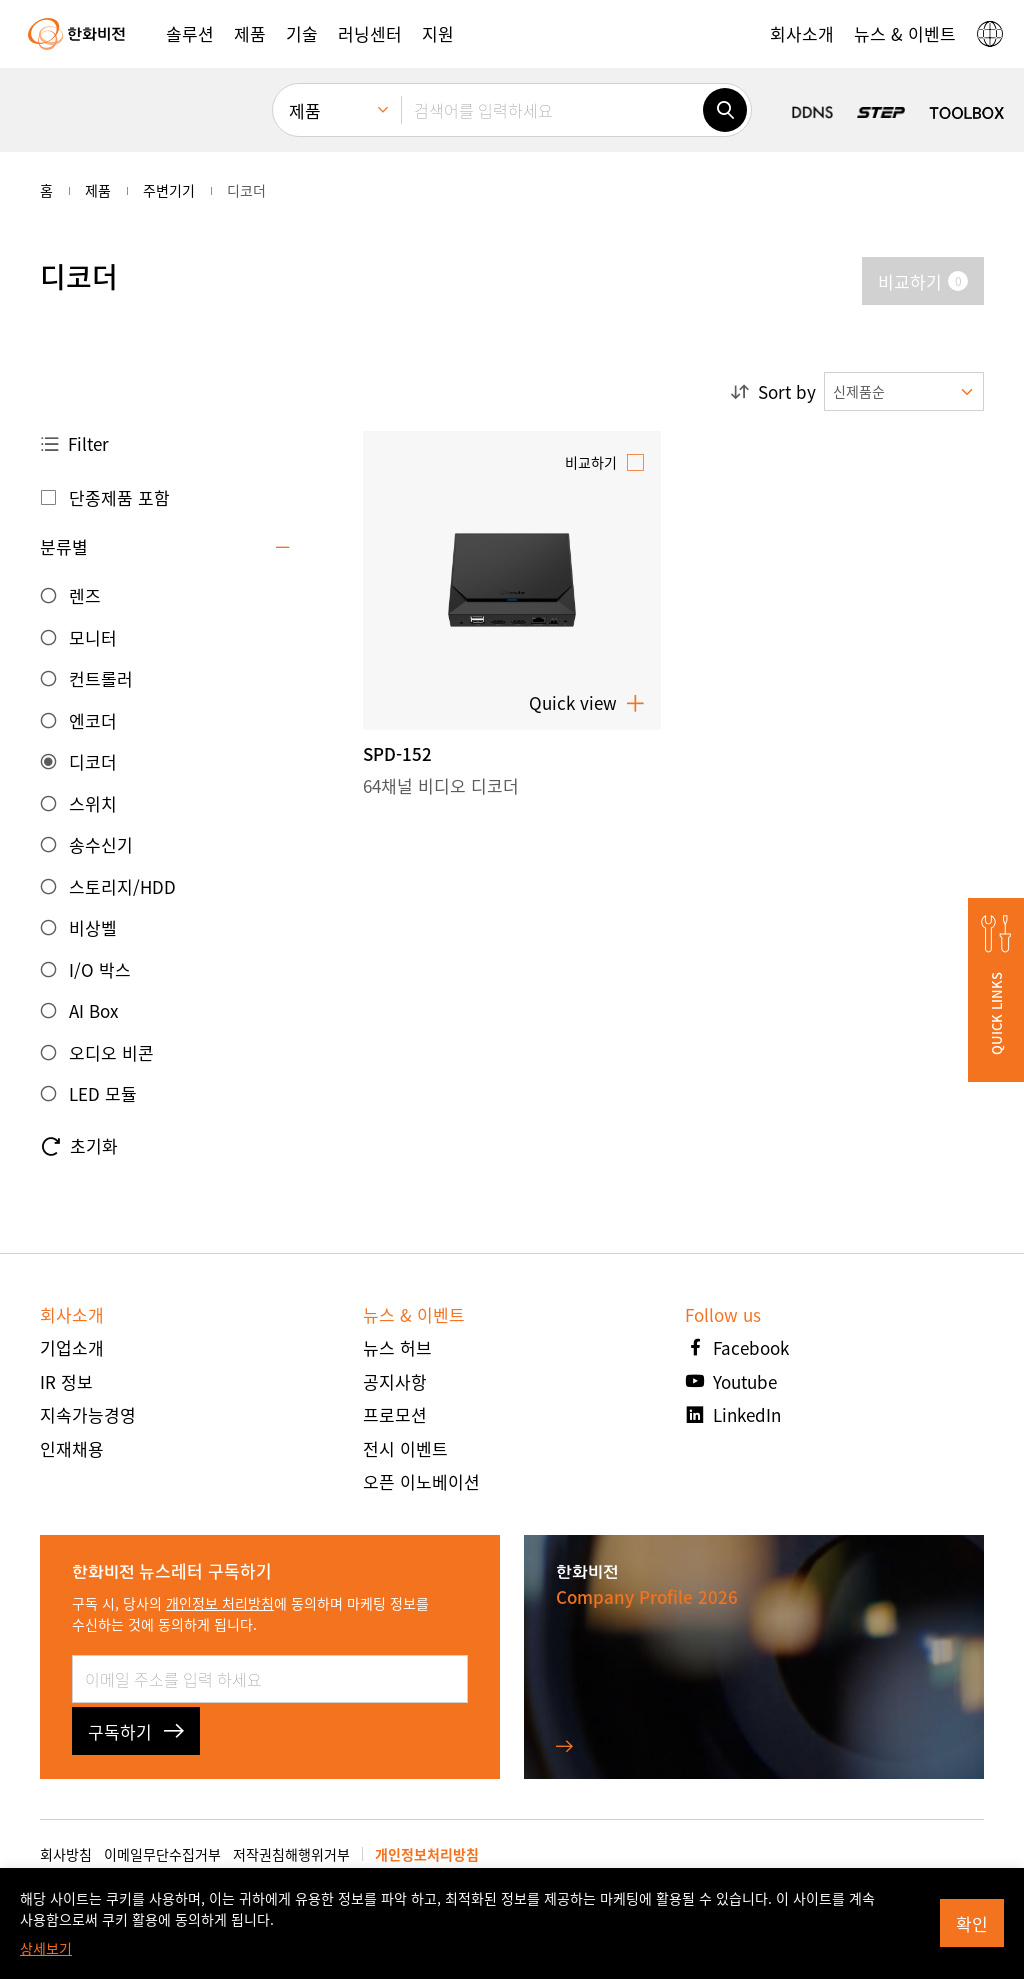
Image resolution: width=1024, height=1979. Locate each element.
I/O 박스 (100, 969)
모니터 (93, 637)
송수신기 (101, 844)
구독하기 (136, 1731)
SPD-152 (397, 753)
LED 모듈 (103, 1093)
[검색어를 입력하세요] (552, 110)
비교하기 (591, 462)
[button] (190, 34)
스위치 (93, 803)
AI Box (93, 1010)
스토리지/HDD (122, 886)
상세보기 (46, 1948)
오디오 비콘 (111, 1052)
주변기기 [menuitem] (169, 190)
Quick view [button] (587, 703)
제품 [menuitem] (305, 110)
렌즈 (85, 595)
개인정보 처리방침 (220, 1603)
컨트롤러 (101, 678)
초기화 (79, 1146)
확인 (972, 1923)
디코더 (93, 761)
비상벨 (93, 927)
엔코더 (93, 720)
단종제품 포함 (119, 497)
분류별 (64, 546)
